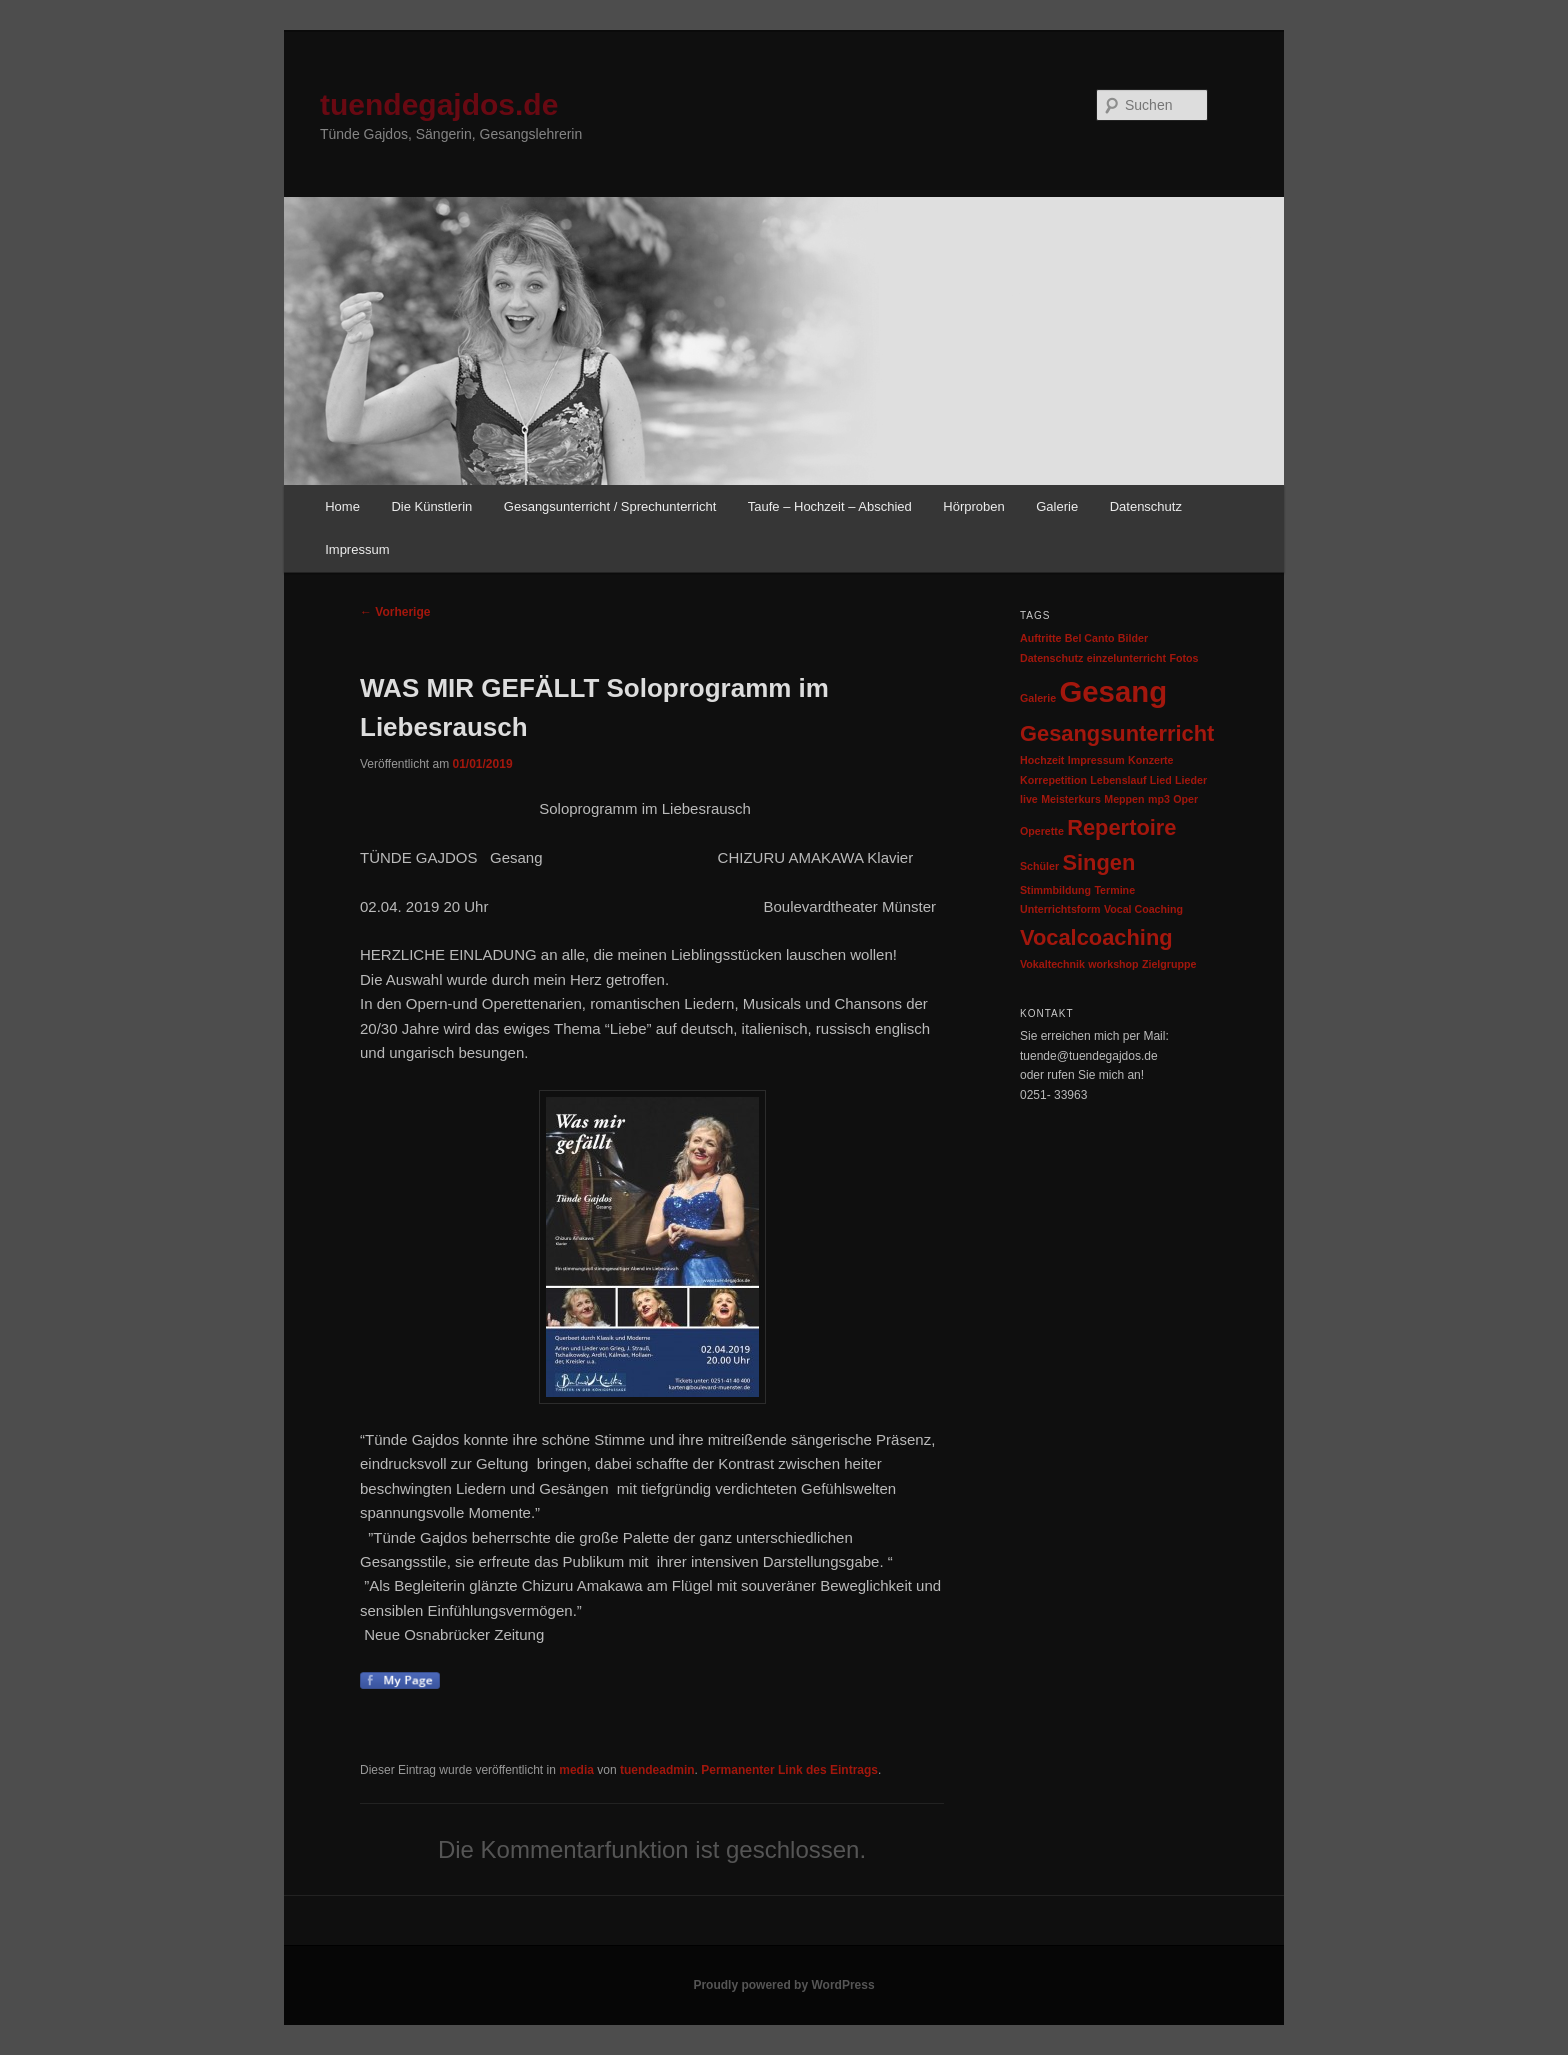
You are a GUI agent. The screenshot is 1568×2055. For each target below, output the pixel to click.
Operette (1042, 831)
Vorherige (395, 612)
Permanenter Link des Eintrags (789, 1770)
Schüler (1039, 866)
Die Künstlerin (431, 506)
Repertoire (1121, 827)
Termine (1114, 890)
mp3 (1159, 799)
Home (342, 506)
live (1029, 799)
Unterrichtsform (1060, 909)
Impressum (357, 549)
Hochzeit (1042, 760)
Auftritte (1040, 638)
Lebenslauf (1118, 780)
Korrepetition (1053, 780)
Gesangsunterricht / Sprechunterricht (610, 506)
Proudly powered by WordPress (783, 1985)
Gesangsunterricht (1117, 733)
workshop (1113, 964)
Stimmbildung (1055, 890)
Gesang (1113, 691)
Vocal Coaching (1143, 909)
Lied (1161, 780)
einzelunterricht (1126, 658)
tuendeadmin (657, 1770)
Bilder (1133, 638)
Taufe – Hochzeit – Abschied (830, 506)
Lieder (1191, 780)
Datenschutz (1146, 506)
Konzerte (1151, 760)
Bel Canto (1090, 638)
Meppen (1124, 799)
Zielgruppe (1169, 964)
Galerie (1057, 506)
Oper (1185, 799)
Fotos (1183, 658)
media (576, 1770)
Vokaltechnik (1052, 964)
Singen (1098, 862)
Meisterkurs (1071, 799)
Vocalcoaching (1096, 937)
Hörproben (973, 506)
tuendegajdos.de (439, 104)
